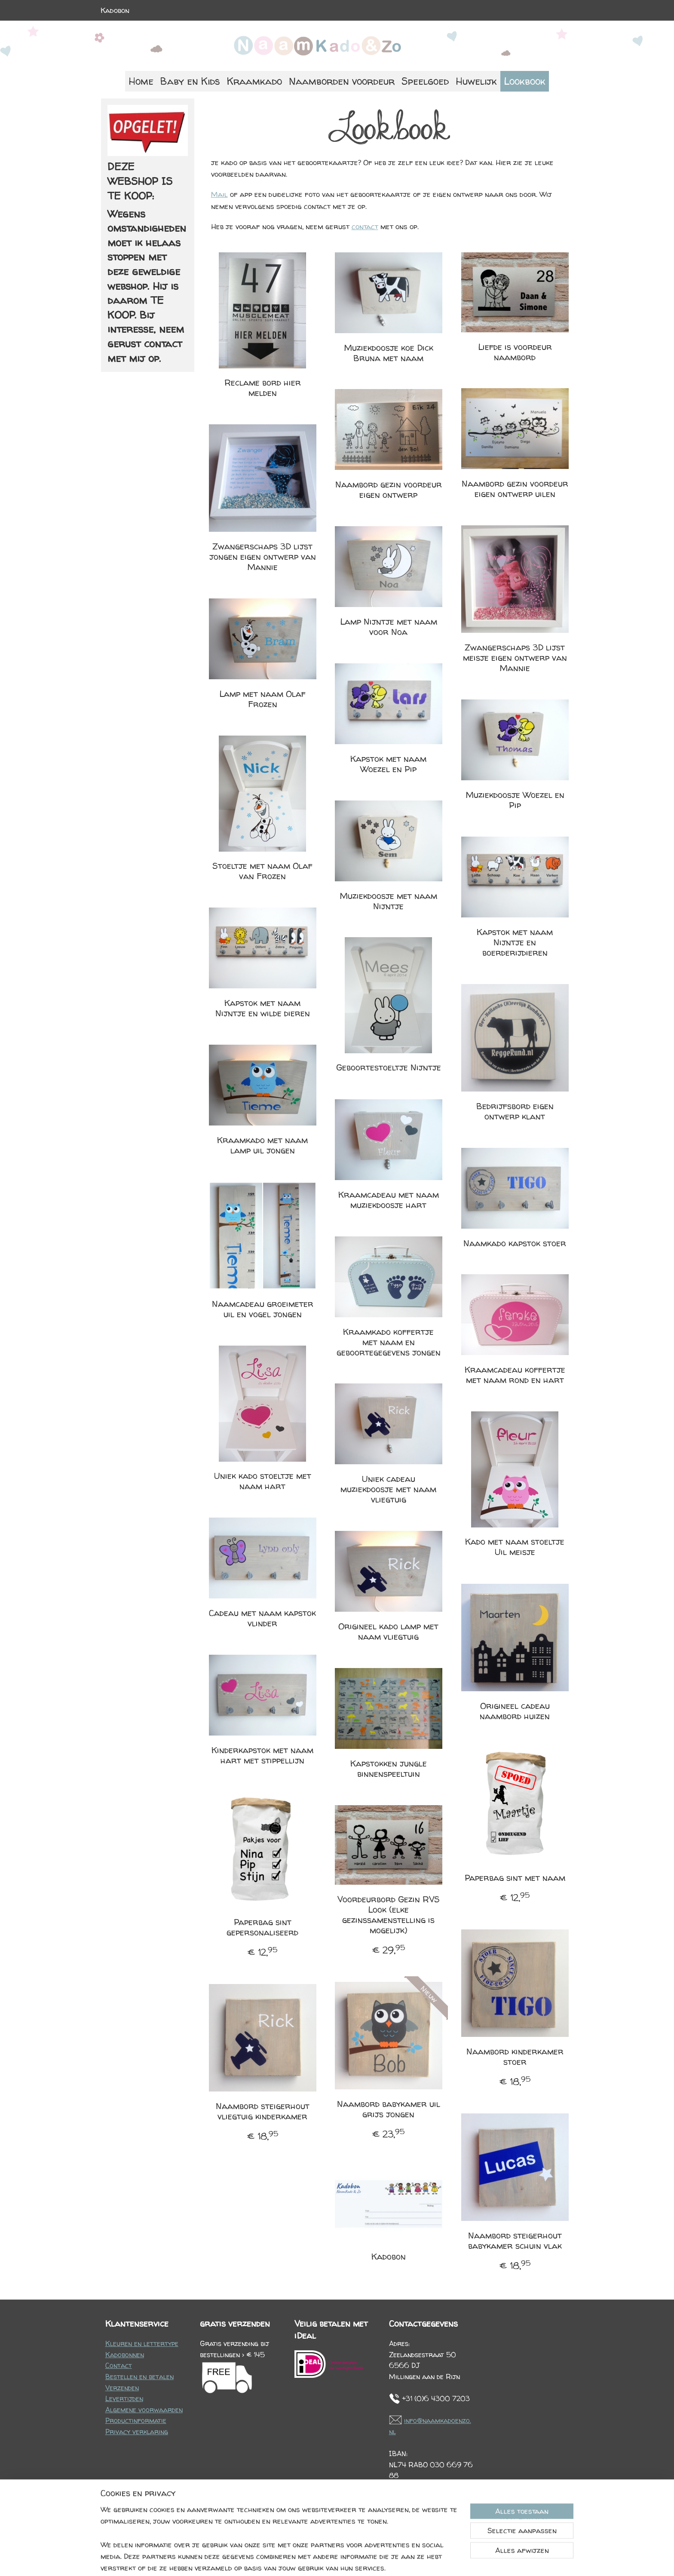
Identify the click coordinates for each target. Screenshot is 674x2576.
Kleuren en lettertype (141, 2343)
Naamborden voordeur (342, 81)
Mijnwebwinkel (432, 2560)
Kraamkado (254, 81)
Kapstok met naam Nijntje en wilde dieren (262, 1008)
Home (141, 81)
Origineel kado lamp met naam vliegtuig (388, 1631)
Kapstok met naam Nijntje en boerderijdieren (515, 942)
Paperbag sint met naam (514, 1878)
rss (329, 2560)
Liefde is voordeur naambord (514, 352)
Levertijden (124, 2398)
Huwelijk (476, 81)
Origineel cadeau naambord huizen (515, 1711)
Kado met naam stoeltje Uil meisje (514, 1546)
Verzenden (122, 2387)
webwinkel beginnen (359, 2560)
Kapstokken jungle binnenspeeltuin (388, 1768)
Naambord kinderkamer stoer (514, 2056)
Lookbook (524, 81)
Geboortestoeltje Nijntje (388, 1067)
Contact (118, 2365)
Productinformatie (135, 2420)
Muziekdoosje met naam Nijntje (388, 901)
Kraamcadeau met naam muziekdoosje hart (388, 1200)
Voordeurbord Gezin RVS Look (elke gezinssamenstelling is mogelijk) (388, 1914)
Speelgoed (425, 81)
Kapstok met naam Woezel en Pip (388, 764)
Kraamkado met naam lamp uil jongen (262, 1145)
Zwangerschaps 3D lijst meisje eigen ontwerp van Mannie (515, 657)
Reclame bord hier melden (262, 387)
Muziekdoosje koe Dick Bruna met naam (388, 353)
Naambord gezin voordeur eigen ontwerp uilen (514, 488)
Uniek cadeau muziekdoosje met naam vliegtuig (388, 1489)
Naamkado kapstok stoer (514, 1243)
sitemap (311, 2560)
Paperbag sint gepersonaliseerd (262, 1927)
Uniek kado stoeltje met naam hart (262, 1481)
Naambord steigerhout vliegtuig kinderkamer (262, 2111)
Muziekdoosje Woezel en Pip (514, 800)
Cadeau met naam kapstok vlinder (262, 1618)
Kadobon (115, 10)
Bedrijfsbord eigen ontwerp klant (514, 1111)
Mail (219, 194)
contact (364, 226)
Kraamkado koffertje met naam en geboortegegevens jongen (388, 1342)
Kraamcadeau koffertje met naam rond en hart (514, 1375)
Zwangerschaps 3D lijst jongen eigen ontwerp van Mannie (262, 556)
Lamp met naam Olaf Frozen (262, 699)
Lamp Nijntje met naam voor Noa (388, 626)
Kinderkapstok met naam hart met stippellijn (262, 1755)
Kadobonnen (124, 2354)
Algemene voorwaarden (144, 2409)
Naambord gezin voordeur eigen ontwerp (388, 489)
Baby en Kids (190, 81)
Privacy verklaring (136, 2431)
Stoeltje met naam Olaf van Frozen (262, 871)
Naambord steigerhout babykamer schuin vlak (514, 2240)
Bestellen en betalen (139, 2376)
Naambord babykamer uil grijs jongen (388, 2109)
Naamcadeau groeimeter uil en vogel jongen (262, 1309)
